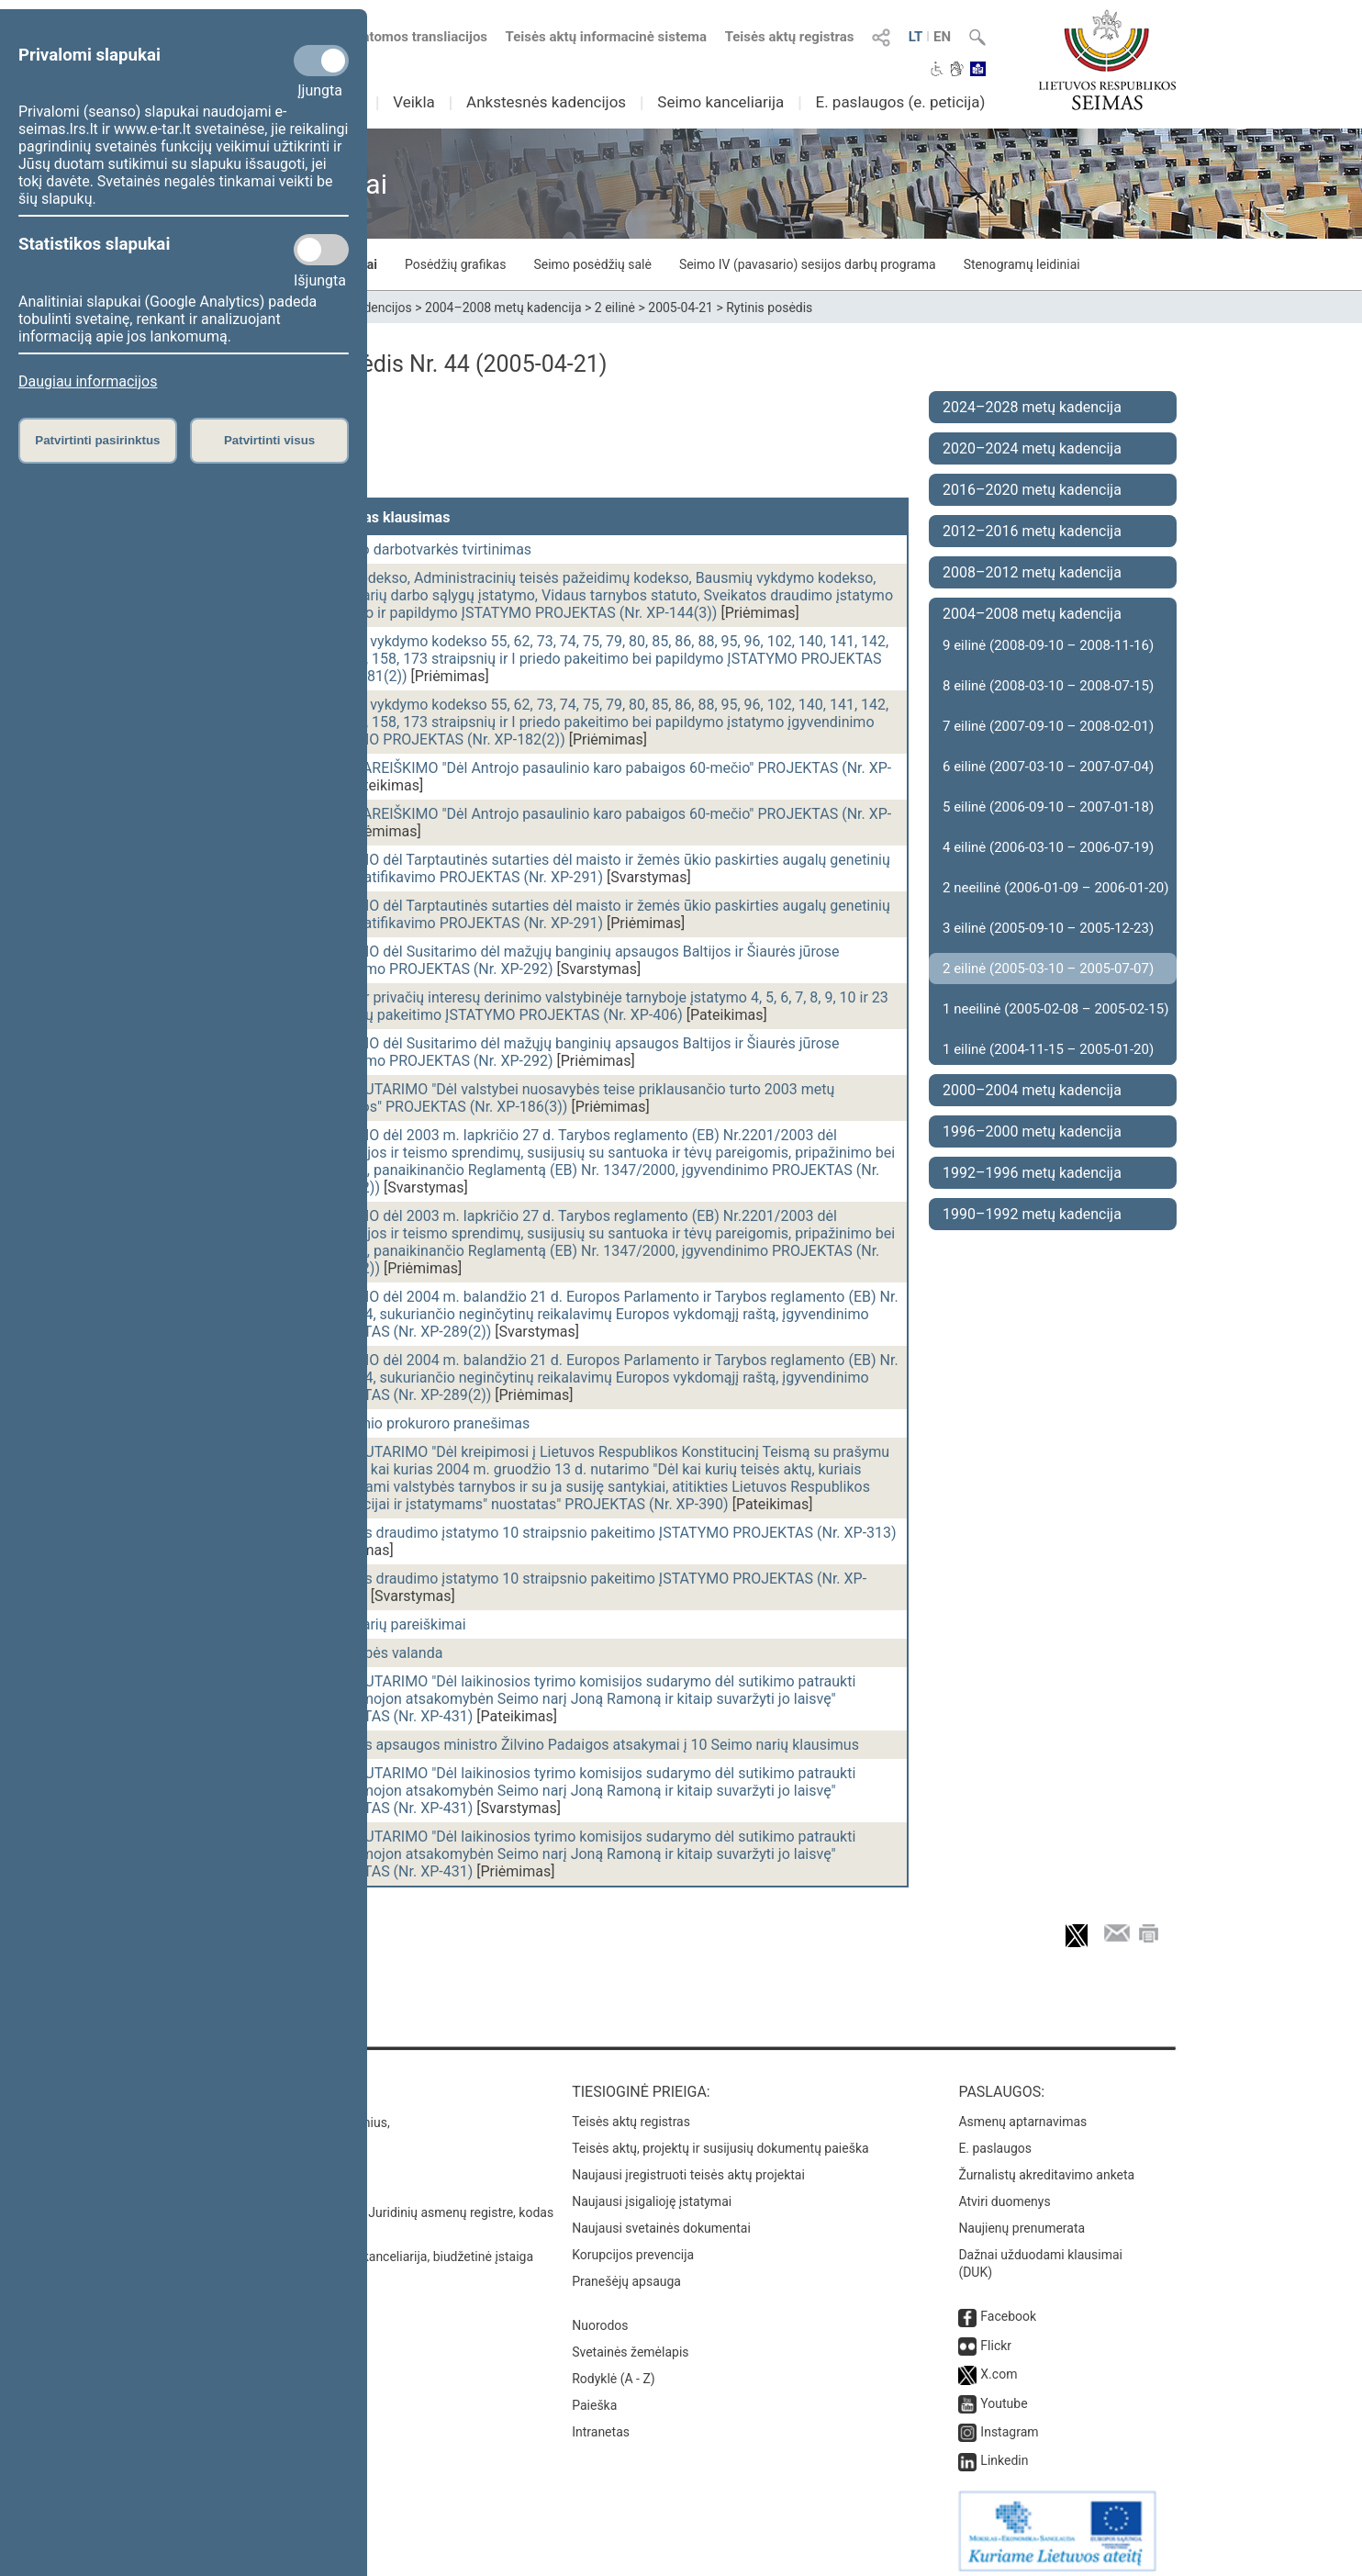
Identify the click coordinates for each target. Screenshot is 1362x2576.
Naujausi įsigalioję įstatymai (651, 2192)
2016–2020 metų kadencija (1032, 489)
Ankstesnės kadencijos (546, 102)
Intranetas (601, 2422)
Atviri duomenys (1004, 2192)
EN (942, 36)
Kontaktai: (226, 2082)
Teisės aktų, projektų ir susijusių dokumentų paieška (720, 2139)
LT (916, 36)
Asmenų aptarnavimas (1022, 2112)
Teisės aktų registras (789, 36)
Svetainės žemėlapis (630, 2342)
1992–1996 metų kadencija (1032, 1173)
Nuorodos (600, 2316)
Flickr (995, 2336)
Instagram (1009, 2422)
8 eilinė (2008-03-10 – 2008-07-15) (1048, 686)
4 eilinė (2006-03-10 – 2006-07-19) (1048, 847)
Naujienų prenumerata (1021, 2219)
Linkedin (1004, 2451)
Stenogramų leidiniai (1022, 264)
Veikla (414, 102)
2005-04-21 (680, 307)
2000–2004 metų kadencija (1032, 1090)
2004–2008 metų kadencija (503, 307)
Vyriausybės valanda (376, 1653)
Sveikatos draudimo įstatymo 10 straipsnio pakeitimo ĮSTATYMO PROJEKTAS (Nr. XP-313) (603, 1532)
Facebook (1008, 2307)
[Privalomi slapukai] (321, 60)
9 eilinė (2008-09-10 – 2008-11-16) (1048, 645)
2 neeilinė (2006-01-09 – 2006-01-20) (1055, 887)
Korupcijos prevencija (633, 2245)
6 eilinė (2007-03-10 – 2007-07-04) (1048, 766)
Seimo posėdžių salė (592, 264)
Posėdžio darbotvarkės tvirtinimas (420, 549)
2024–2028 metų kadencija (1032, 407)
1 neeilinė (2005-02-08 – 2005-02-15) (1055, 1009)
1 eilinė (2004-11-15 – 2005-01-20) (1048, 1049)
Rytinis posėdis (769, 307)
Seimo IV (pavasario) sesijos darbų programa (807, 264)
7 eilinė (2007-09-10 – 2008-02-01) (1048, 726)
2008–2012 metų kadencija (1032, 572)
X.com (998, 2365)
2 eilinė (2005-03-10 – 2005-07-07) (1048, 968)
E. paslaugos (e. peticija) (900, 102)
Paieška (594, 2396)
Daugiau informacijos (87, 381)
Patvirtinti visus (269, 440)
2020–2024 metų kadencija (1032, 448)
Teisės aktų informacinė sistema (607, 36)
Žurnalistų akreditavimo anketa (1046, 2165)
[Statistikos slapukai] (321, 249)
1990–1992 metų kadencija (1032, 1214)
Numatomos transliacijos (399, 36)
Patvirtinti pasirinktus (97, 440)
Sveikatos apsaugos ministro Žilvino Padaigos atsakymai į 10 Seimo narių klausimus (584, 1744)
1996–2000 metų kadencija (1032, 1131)
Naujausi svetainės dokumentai (661, 2219)
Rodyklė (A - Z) (613, 2369)
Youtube (1003, 2394)
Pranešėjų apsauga (626, 2272)
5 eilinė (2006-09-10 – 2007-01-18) (1048, 807)
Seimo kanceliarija (720, 102)
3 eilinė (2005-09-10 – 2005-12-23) (1048, 928)
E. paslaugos (995, 2139)
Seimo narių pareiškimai (387, 1624)
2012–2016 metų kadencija (1032, 531)
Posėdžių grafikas (455, 264)
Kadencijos (380, 307)
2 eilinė (615, 307)
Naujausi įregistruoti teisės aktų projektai (688, 2165)
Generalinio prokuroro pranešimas (419, 1423)
